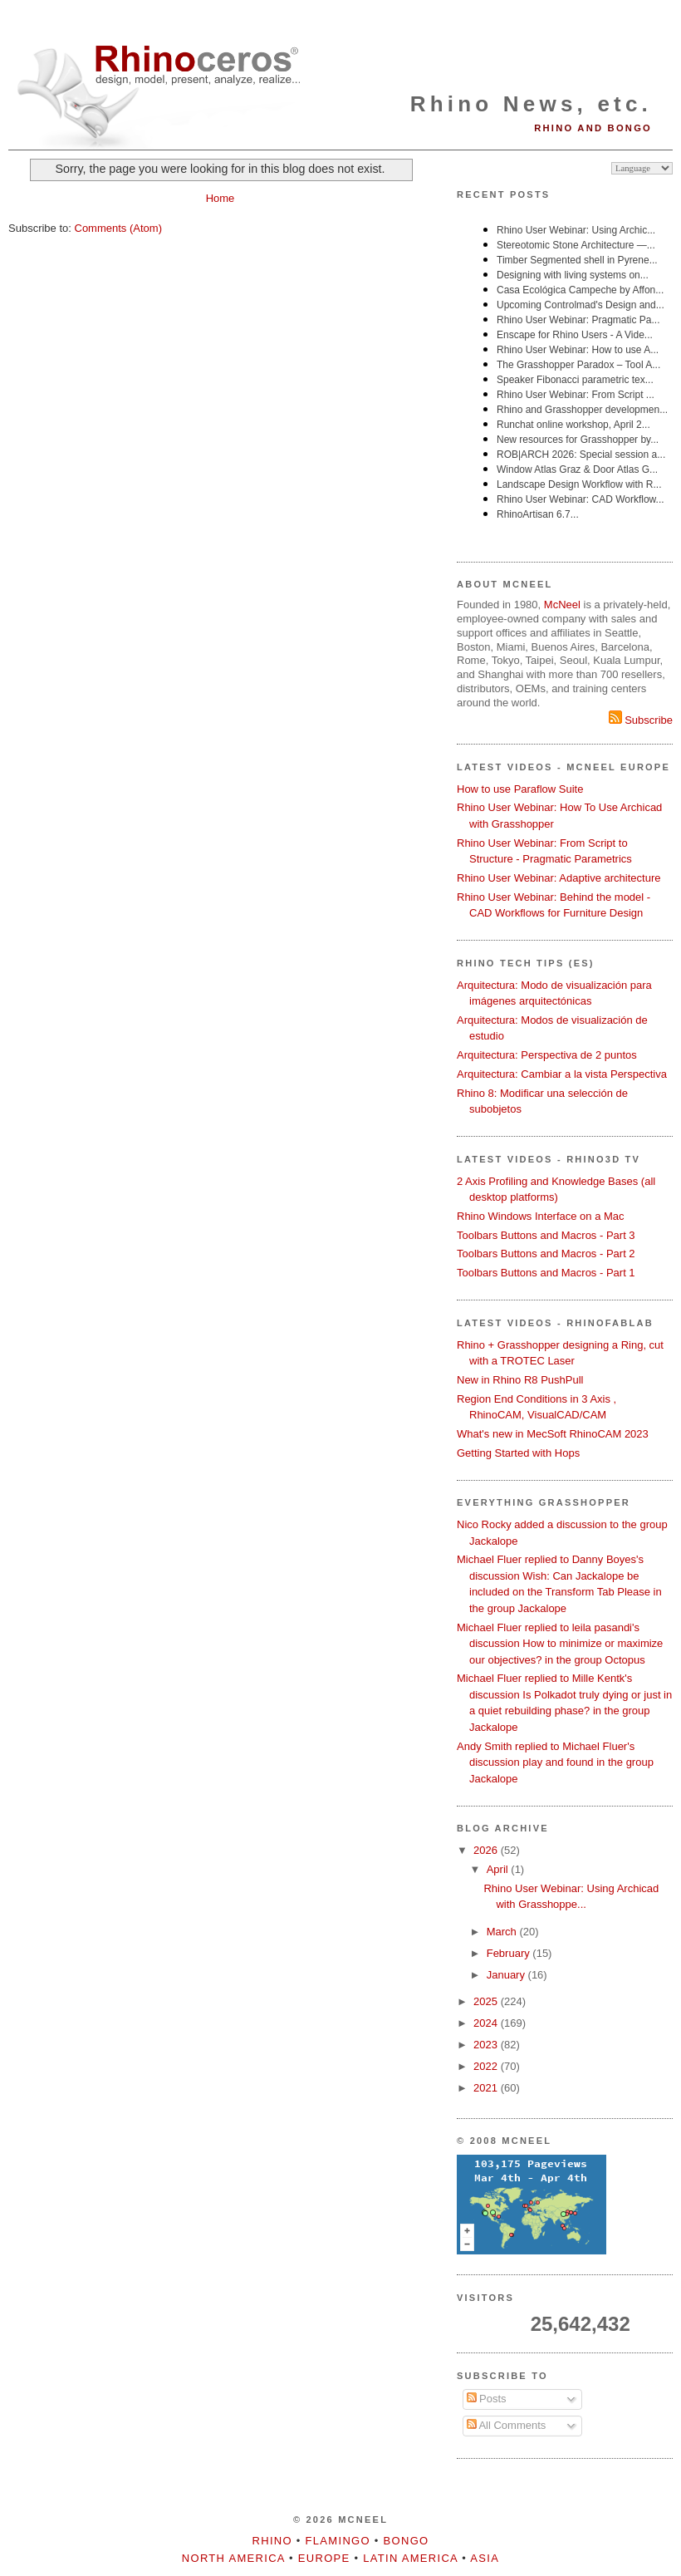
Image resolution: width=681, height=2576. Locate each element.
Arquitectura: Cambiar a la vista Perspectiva (562, 1074)
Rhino (272, 2540)
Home (220, 198)
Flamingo (338, 2540)
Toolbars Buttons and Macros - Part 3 (546, 1235)
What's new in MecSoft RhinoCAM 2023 (553, 1434)
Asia (484, 2558)
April (499, 1869)
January (507, 1975)
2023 (487, 2044)
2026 (487, 1850)
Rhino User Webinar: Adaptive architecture (558, 878)
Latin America (410, 2558)
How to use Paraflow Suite (520, 789)
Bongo (406, 2540)
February (510, 1953)
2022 (487, 2066)
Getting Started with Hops (518, 1453)
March (503, 1931)
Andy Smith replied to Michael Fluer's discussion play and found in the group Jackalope (555, 1762)
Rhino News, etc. (531, 103)
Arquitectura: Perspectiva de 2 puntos (547, 1055)
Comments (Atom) (118, 228)
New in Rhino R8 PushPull (520, 1380)
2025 (487, 2001)
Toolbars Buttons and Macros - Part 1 (546, 1272)
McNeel (562, 604)
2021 (487, 2088)
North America (233, 2558)
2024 (487, 2023)
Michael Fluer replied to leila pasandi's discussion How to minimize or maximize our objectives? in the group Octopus (560, 1643)
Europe (324, 2558)
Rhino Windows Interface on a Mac (541, 1216)
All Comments (506, 2425)
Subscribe (641, 720)
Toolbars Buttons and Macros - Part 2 (546, 1253)
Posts (487, 2398)
